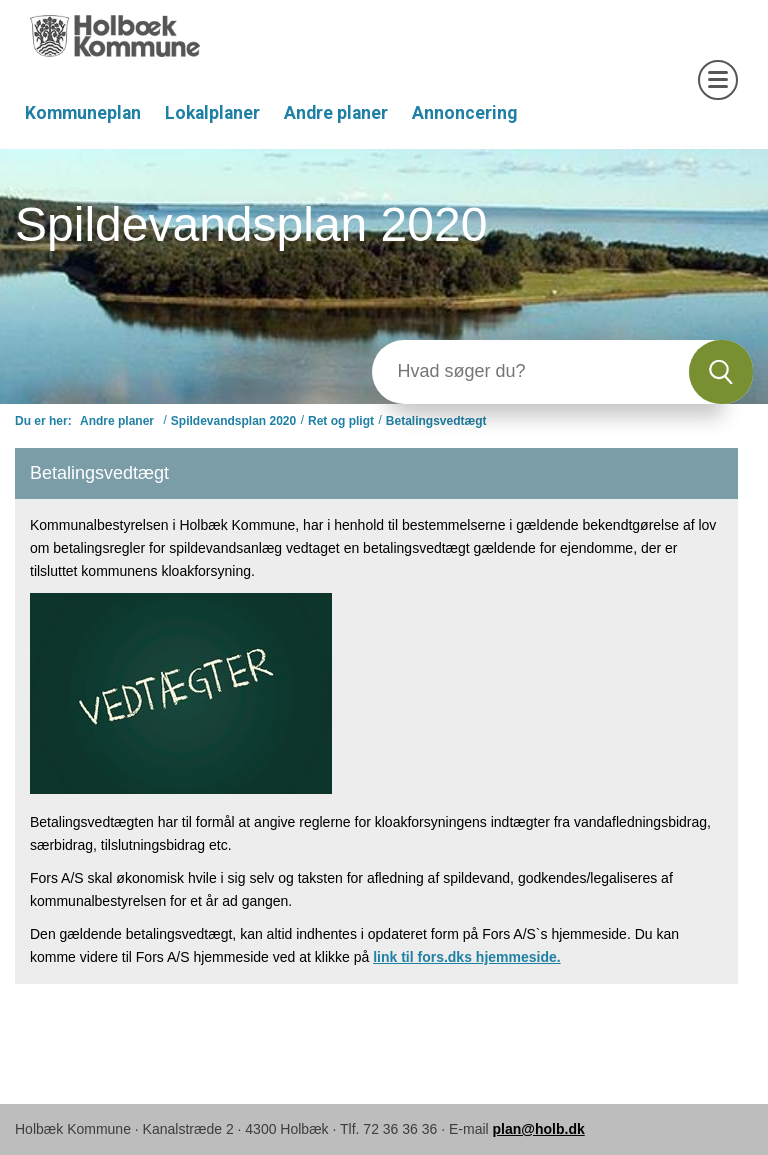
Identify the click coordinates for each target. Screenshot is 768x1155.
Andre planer (336, 113)
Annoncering (464, 113)
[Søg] (530, 372)
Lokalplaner (212, 113)
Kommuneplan (83, 113)
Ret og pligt (341, 421)
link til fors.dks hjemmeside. (467, 957)
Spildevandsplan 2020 (233, 421)
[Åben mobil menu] (718, 80)
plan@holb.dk (539, 1129)
